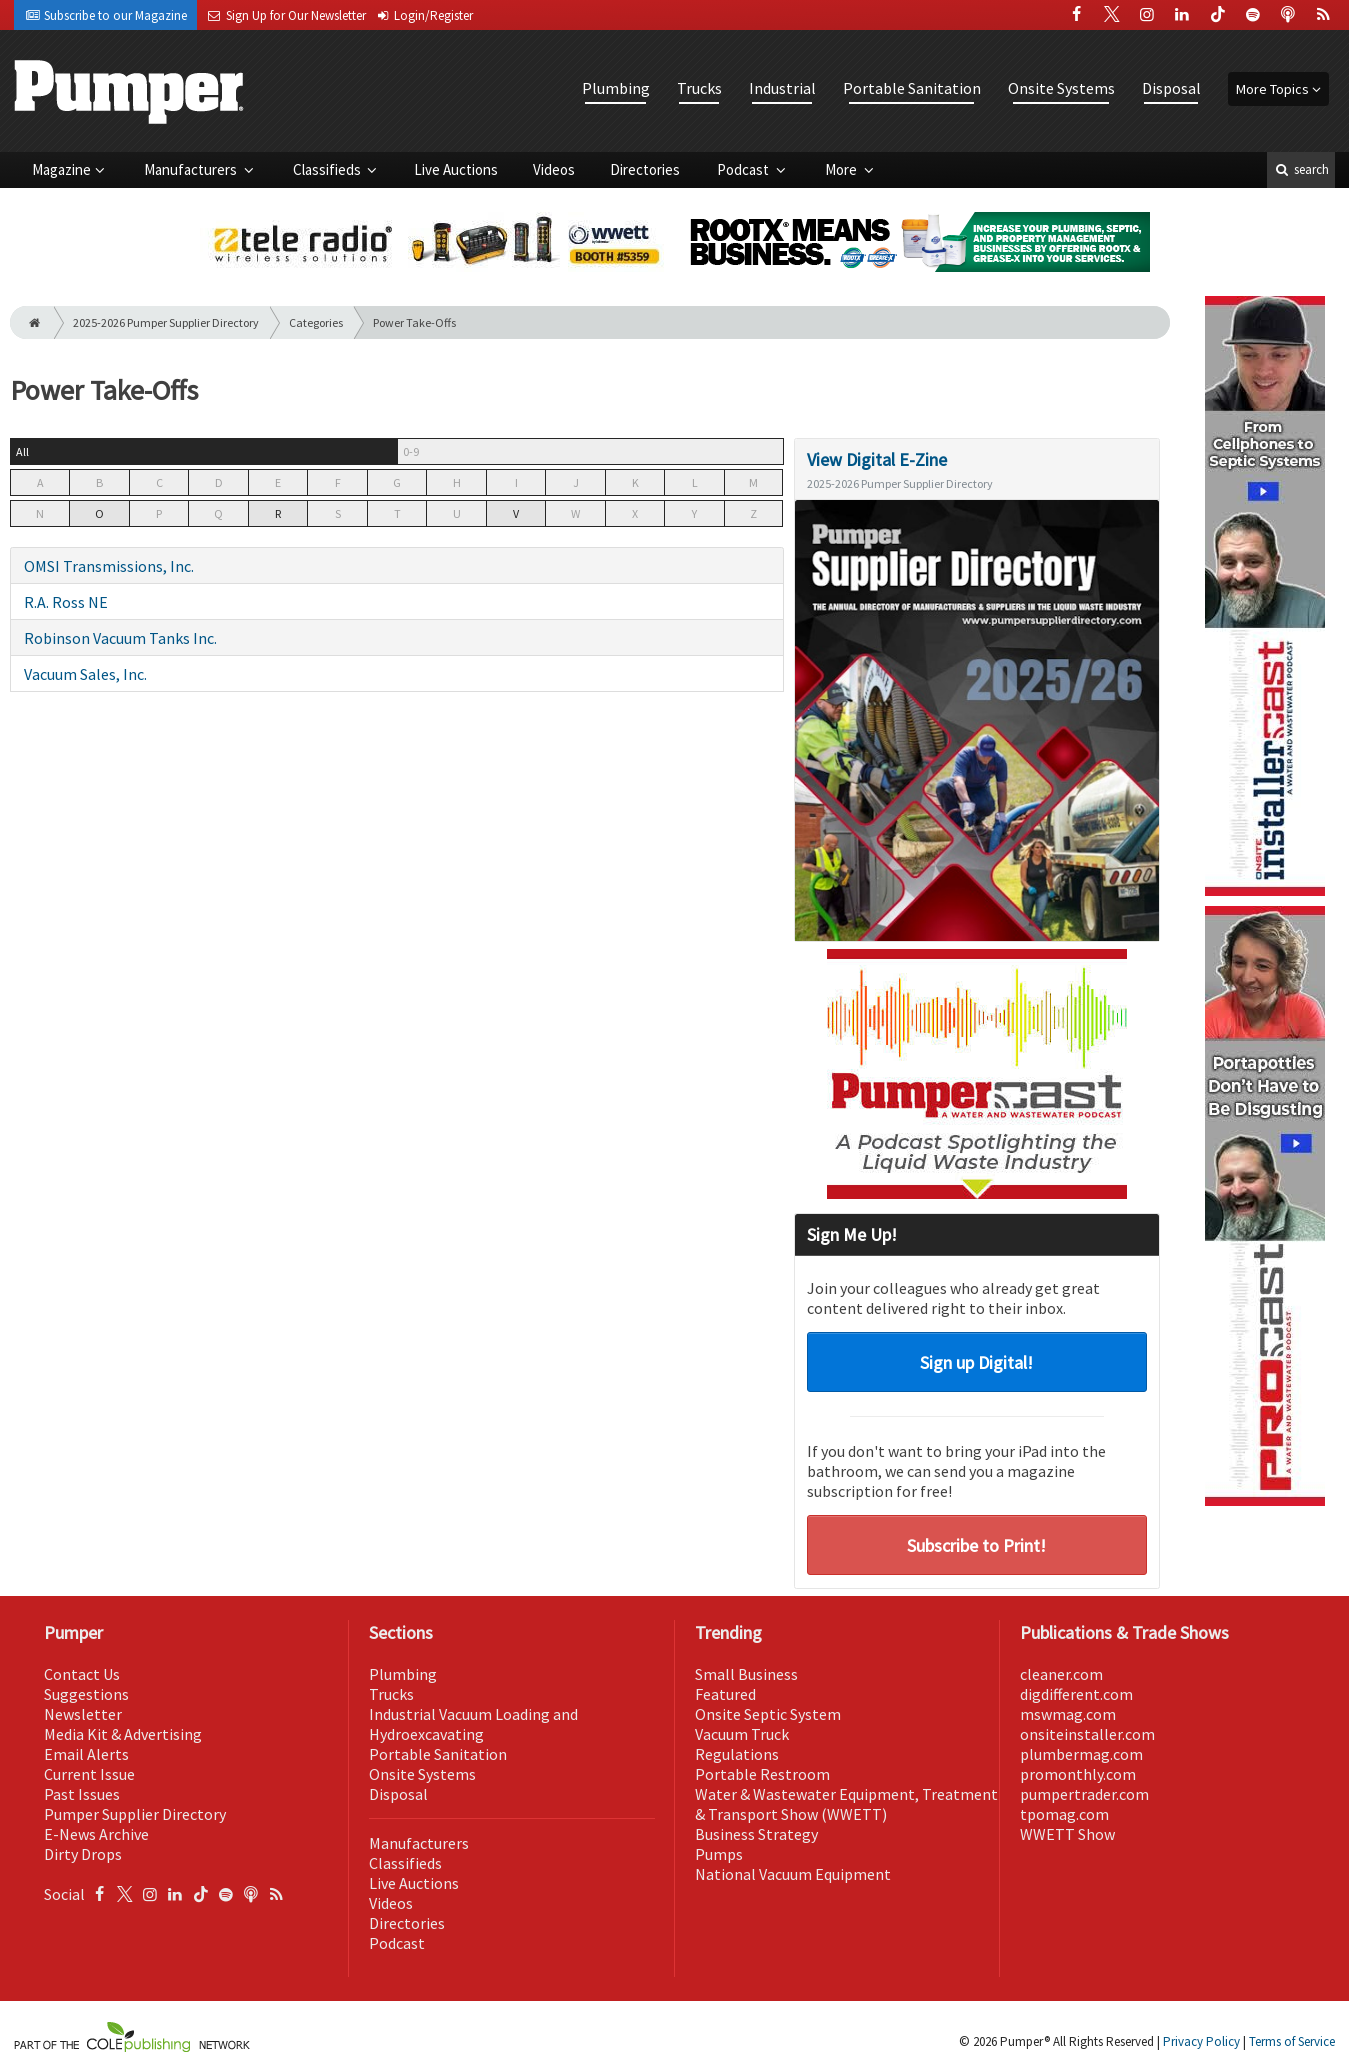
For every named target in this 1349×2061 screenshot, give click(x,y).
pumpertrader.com (1084, 1794)
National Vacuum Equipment (793, 1874)
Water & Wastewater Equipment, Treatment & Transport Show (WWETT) (846, 1804)
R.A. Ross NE (66, 602)
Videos (554, 169)
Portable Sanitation (912, 88)
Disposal (1171, 88)
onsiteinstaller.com (1087, 1734)
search (1301, 169)
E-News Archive (96, 1834)
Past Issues (82, 1794)
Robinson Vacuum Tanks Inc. (120, 638)
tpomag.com (1064, 1814)
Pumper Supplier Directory (135, 1814)
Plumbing (616, 88)
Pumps (719, 1854)
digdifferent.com (1076, 1694)
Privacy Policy (1201, 2041)
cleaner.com (1061, 1674)
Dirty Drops (83, 1854)
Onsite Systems (1061, 88)
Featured (725, 1694)
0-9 (411, 451)
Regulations (737, 1754)
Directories (645, 169)
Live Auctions (456, 169)
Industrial (782, 88)
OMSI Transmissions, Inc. (109, 566)
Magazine (61, 169)
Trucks (699, 88)
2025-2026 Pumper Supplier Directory (166, 322)
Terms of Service (1292, 2041)
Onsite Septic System (768, 1714)
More (842, 169)
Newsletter (83, 1714)
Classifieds (328, 169)
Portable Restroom (762, 1774)
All (22, 451)
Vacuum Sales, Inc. (85, 674)
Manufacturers (192, 169)
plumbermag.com (1081, 1754)
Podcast (744, 169)
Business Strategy (756, 1834)
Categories (316, 322)
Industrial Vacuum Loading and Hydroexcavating (473, 1724)
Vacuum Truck (742, 1734)
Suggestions (86, 1694)
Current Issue (89, 1774)
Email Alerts (86, 1754)
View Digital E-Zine (877, 459)
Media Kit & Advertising (123, 1734)
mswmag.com (1068, 1714)
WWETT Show (1067, 1834)
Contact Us (82, 1674)
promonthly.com (1078, 1774)
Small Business (746, 1674)
